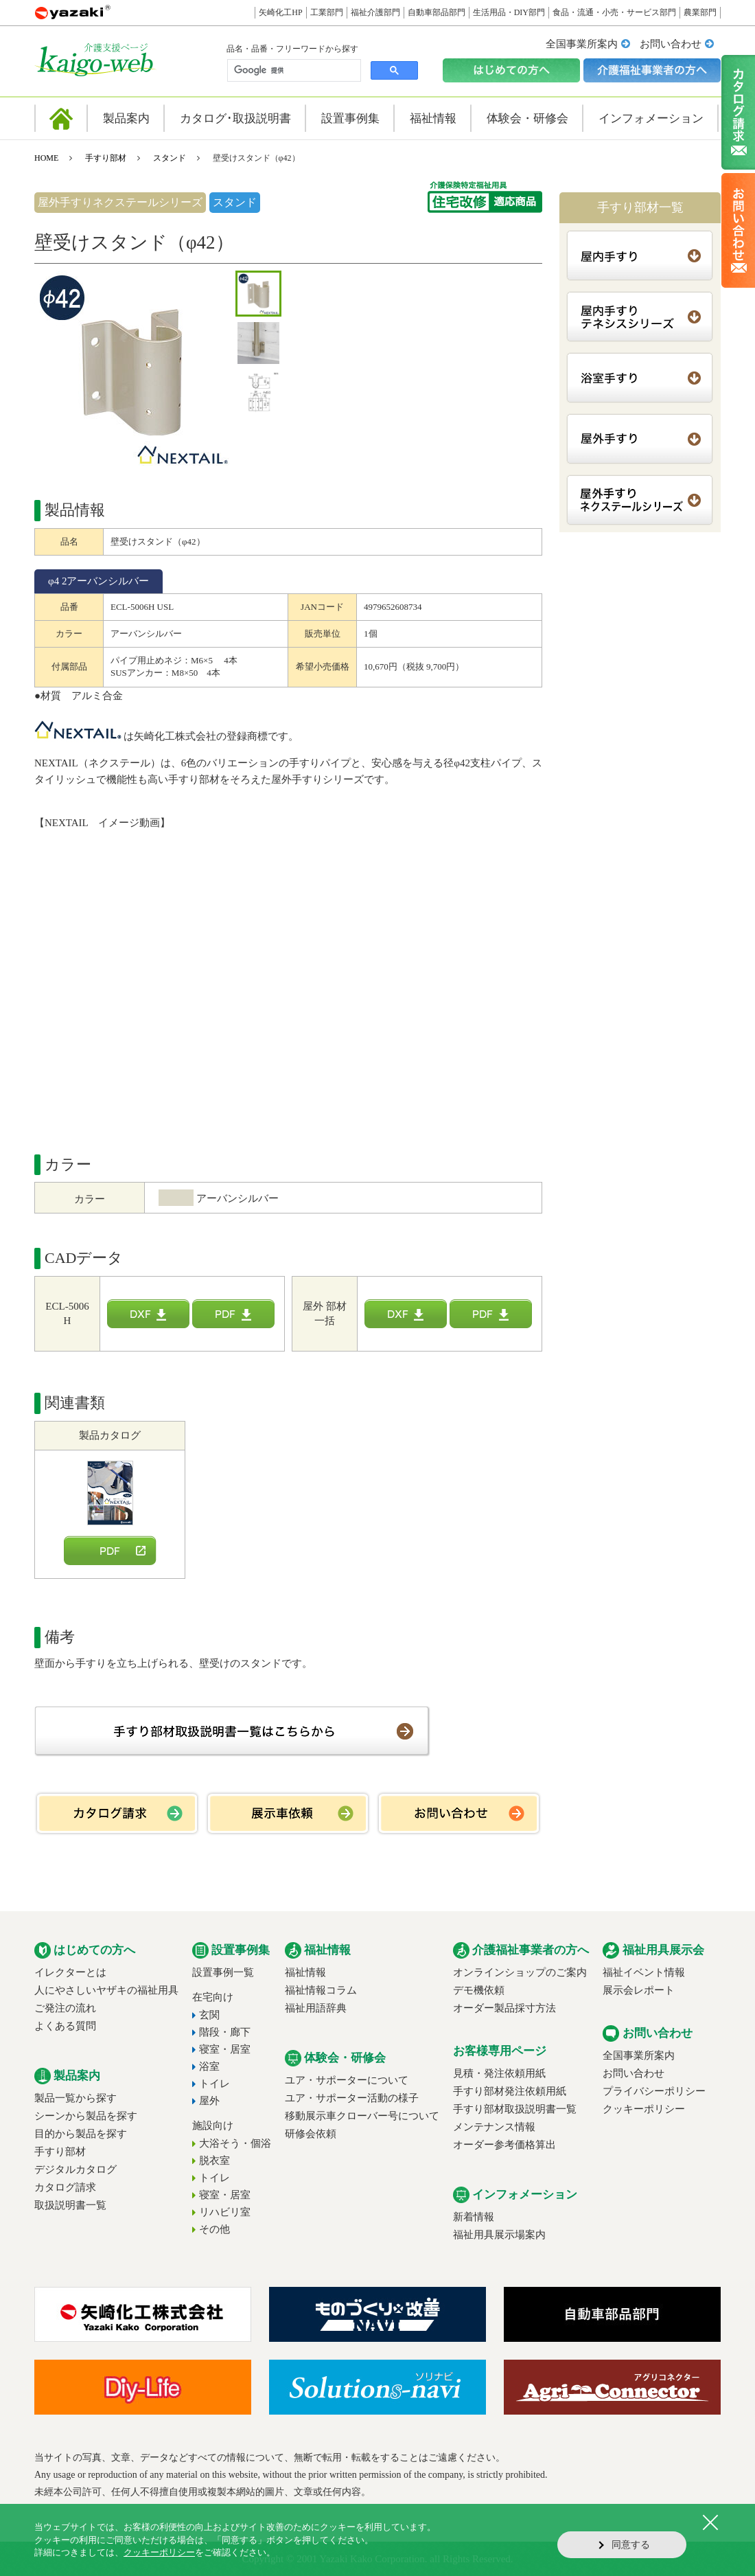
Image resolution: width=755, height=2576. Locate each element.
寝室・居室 (225, 2049)
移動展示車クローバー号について (362, 2115)
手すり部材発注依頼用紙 (509, 2091)
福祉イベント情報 (644, 1972)
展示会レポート (639, 1990)
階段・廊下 (225, 2032)
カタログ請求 (65, 2187)
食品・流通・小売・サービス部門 (614, 12)
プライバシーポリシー (654, 2091)
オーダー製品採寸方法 (504, 2008)
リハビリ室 (225, 2212)
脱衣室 (214, 2160)
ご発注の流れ (65, 2008)
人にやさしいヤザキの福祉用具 (106, 1990)
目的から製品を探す (80, 2133)
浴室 (209, 2066)
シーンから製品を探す (85, 2115)
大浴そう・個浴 (235, 2143)
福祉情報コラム (321, 1990)
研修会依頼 (310, 2133)
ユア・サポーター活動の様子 (352, 2098)
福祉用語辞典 (316, 2008)
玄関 (209, 2014)
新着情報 (473, 2216)
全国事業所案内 (582, 43)
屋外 (209, 2100)
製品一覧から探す (75, 2098)
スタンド (169, 158)
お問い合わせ (670, 43)
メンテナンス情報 (494, 2126)
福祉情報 (305, 1972)
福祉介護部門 (375, 12)
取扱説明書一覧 (70, 2205)
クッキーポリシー (644, 2109)
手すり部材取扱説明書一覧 (515, 2109)
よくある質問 (65, 2025)
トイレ (214, 2083)
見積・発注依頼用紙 (499, 2073)
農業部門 (700, 12)
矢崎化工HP (280, 12)
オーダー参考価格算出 (504, 2144)
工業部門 (326, 12)
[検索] (292, 71)
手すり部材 (105, 158)
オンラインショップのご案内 (520, 1972)
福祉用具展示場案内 (499, 2234)
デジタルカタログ (75, 2169)
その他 (214, 2229)
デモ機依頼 (478, 1990)
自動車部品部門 (436, 12)
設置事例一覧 (223, 1972)
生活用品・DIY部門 (509, 12)
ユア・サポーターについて (346, 2080)
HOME (46, 158)
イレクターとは (70, 1972)
